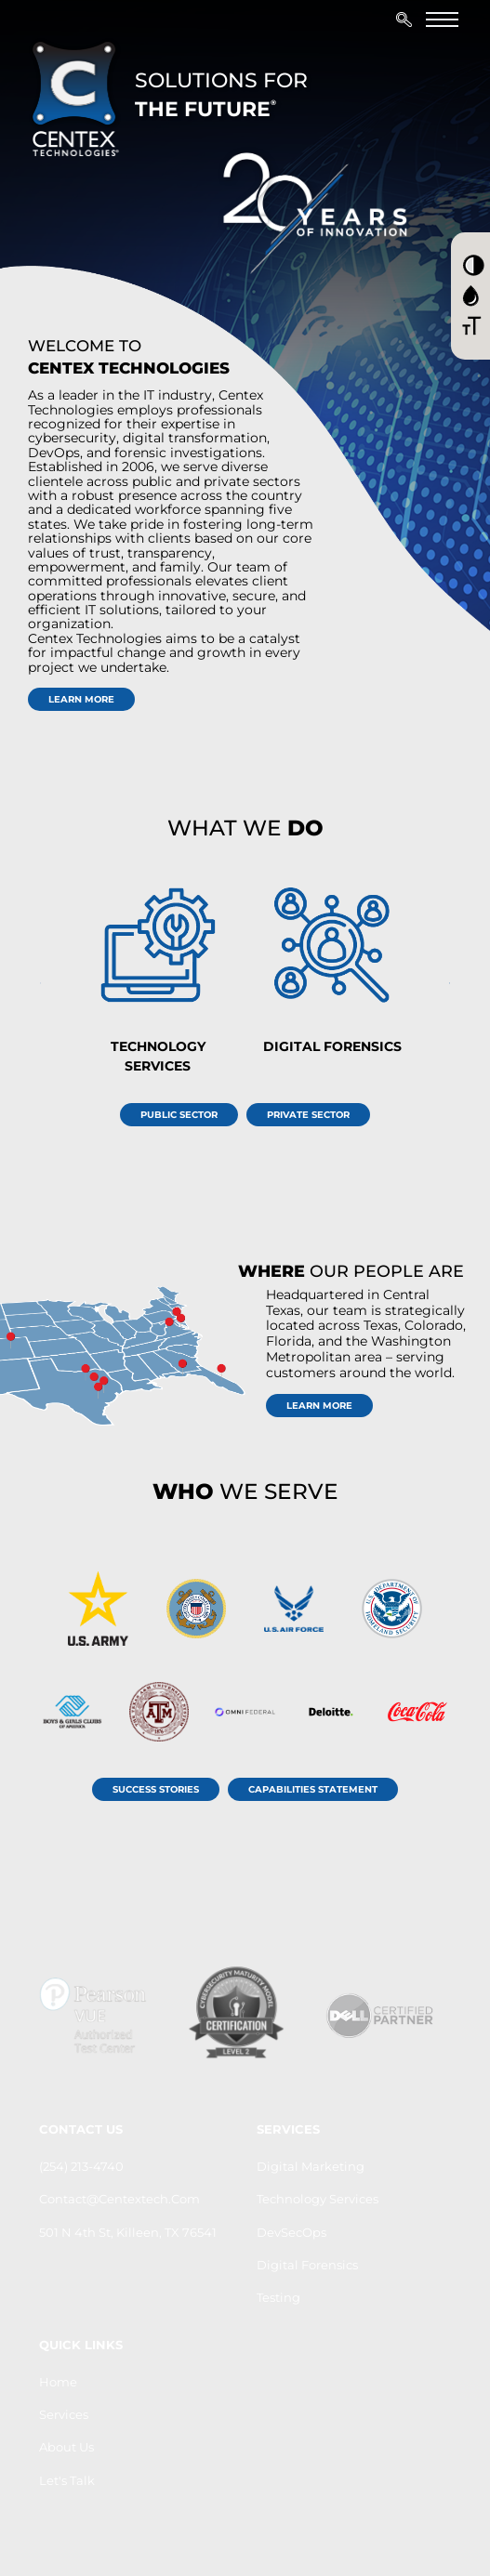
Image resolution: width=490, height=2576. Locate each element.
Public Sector (179, 1115)
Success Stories (156, 1789)
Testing (278, 2297)
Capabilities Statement (312, 1789)
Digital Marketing (310, 2166)
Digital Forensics (307, 2264)
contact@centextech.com (119, 2198)
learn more (81, 699)
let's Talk (67, 2480)
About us (66, 2446)
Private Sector (308, 1115)
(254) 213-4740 (81, 2166)
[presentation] (449, 983)
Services (63, 2414)
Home (58, 2381)
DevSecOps (291, 2232)
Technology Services (317, 2198)
